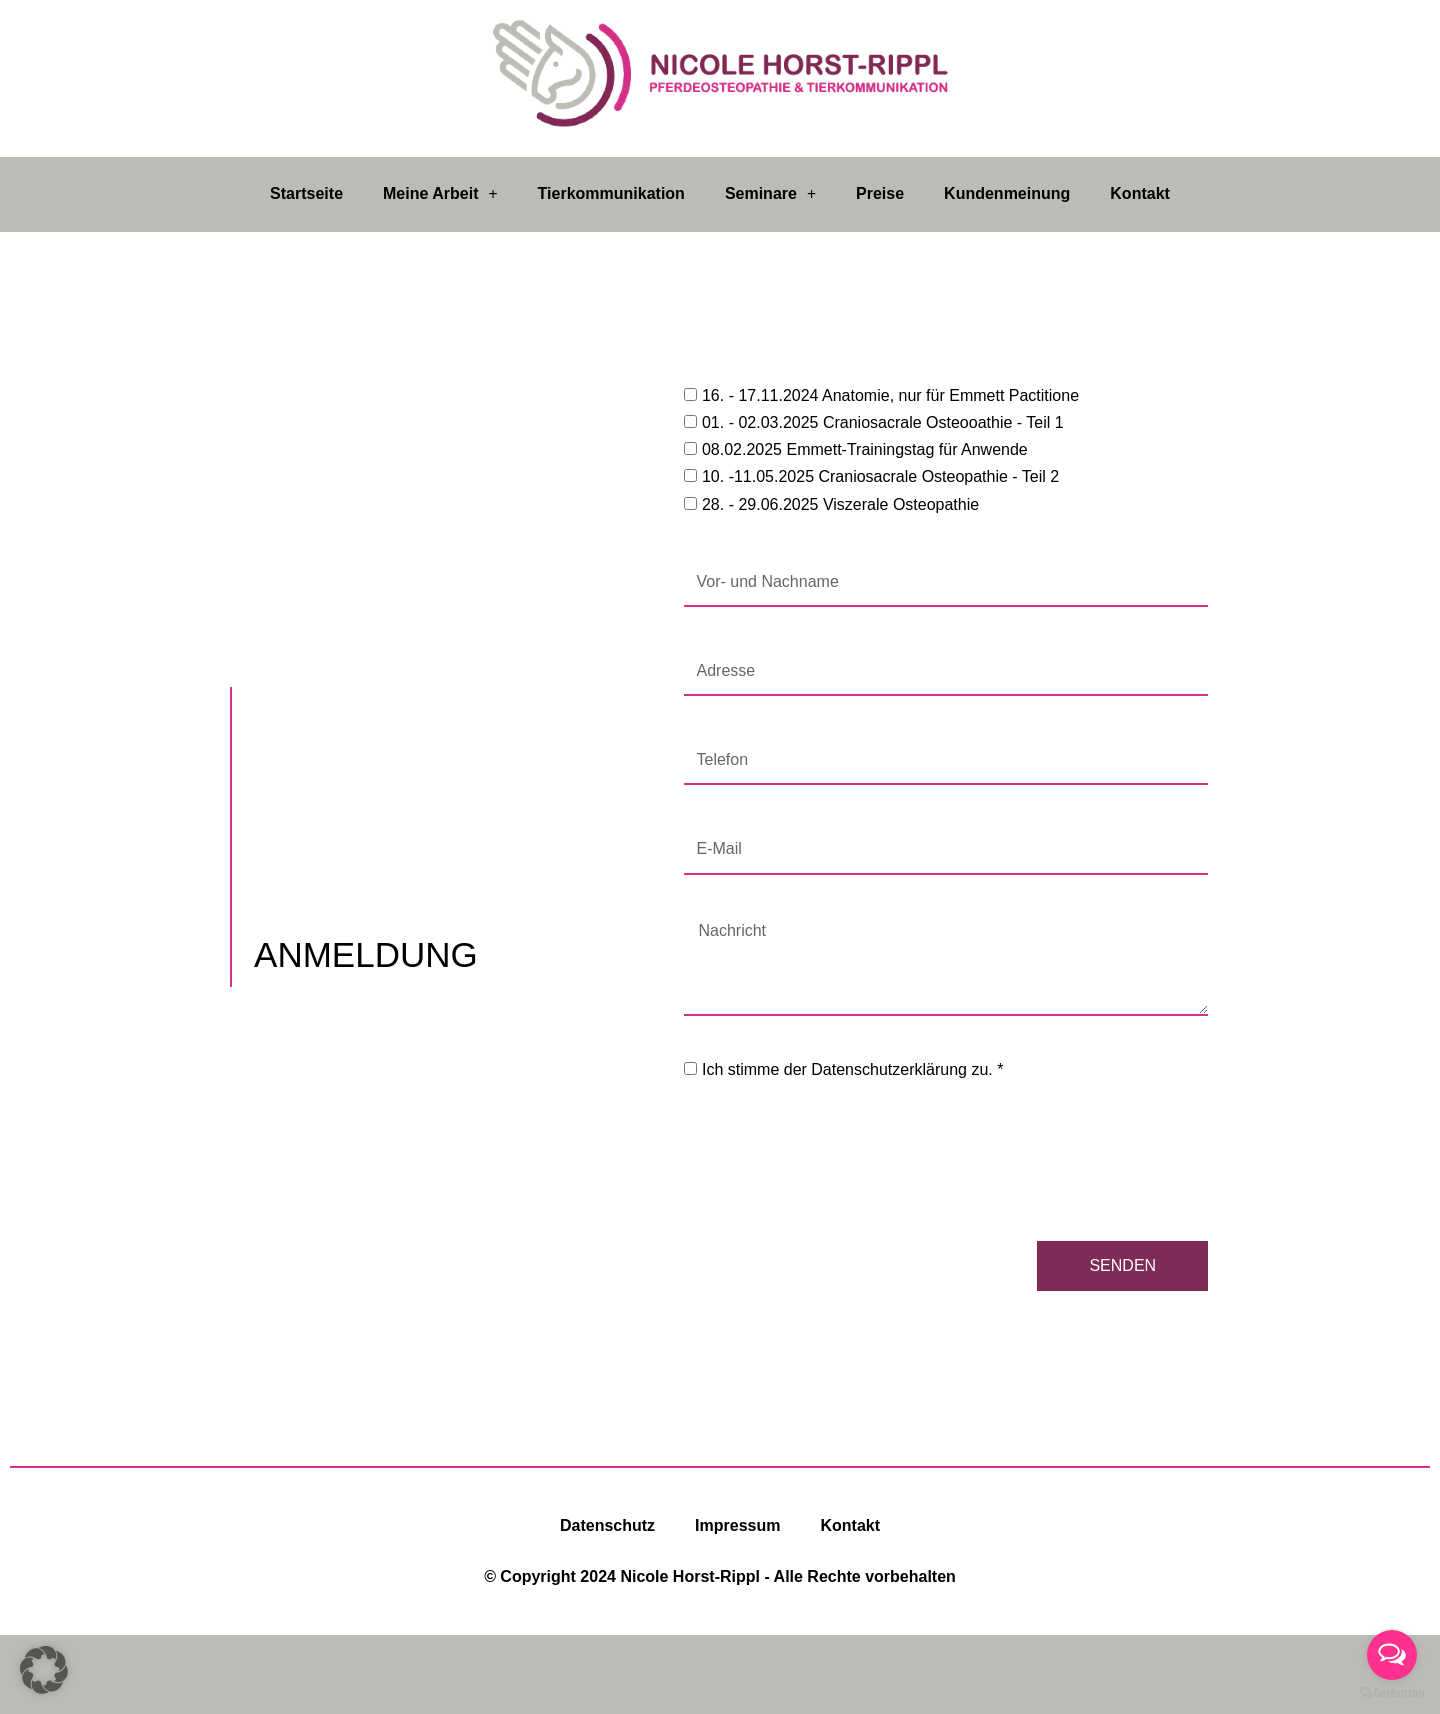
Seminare (770, 194)
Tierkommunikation (611, 193)
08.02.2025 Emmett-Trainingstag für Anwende (865, 449)
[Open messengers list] (1392, 1655)
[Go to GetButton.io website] (1392, 1693)
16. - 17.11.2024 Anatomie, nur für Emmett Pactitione (890, 395)
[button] (44, 1670)
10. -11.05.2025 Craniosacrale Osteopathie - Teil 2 (880, 476)
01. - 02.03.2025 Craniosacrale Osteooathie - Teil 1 (883, 422)
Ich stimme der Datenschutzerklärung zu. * (852, 1069)
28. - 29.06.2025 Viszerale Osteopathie (840, 504)
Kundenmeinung (1007, 193)
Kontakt (1140, 193)
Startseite (306, 193)
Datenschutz (607, 1525)
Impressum (737, 1525)
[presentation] (836, 1162)
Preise (880, 193)
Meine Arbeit (440, 194)
